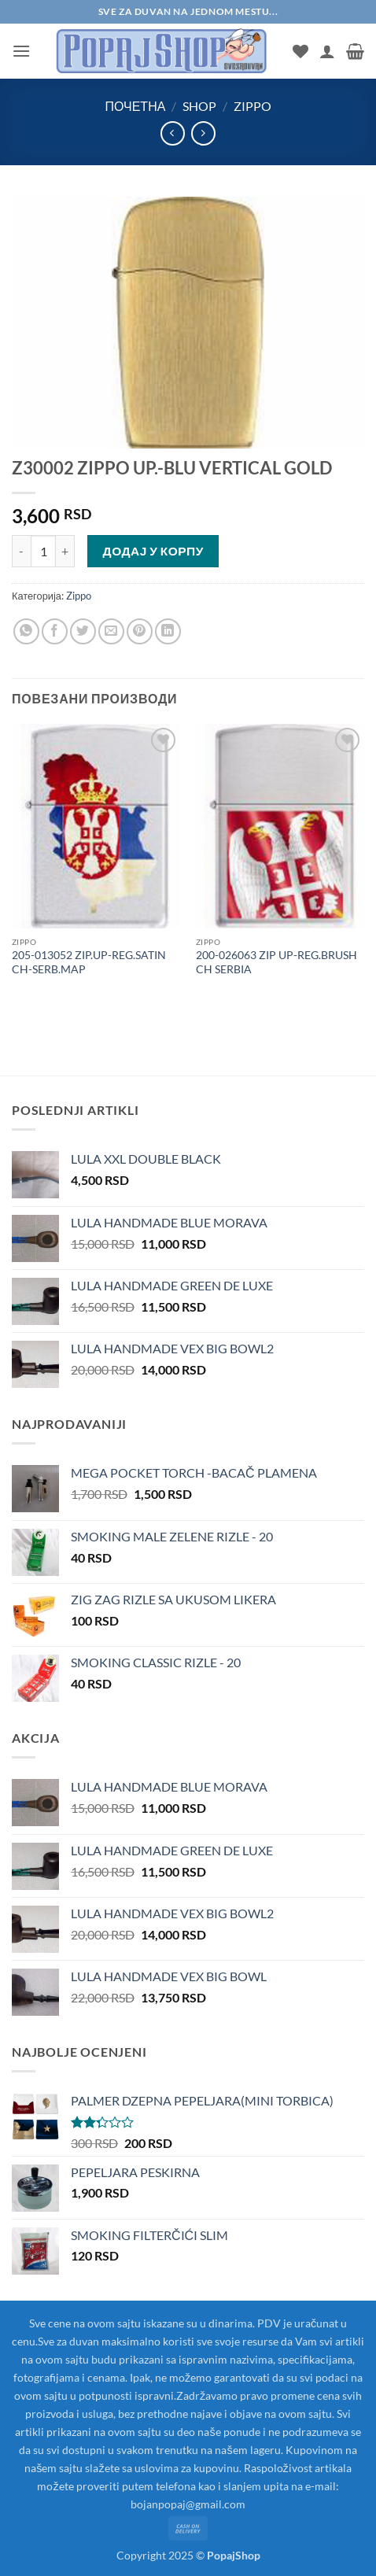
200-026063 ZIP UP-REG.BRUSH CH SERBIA (276, 962)
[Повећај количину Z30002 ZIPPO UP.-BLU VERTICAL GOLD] (65, 550)
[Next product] (172, 133)
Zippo (252, 105)
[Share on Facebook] (55, 631)
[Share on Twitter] (83, 631)
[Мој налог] (327, 51)
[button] (21, 50)
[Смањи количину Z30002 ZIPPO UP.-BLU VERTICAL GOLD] (21, 550)
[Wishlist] (300, 51)
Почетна (135, 105)
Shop (199, 105)
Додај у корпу (153, 551)
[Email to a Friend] (111, 631)
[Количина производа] (43, 550)
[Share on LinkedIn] (168, 631)
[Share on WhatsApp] (26, 631)
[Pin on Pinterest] (140, 631)
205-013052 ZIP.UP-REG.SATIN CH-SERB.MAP (89, 962)
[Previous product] (203, 133)
